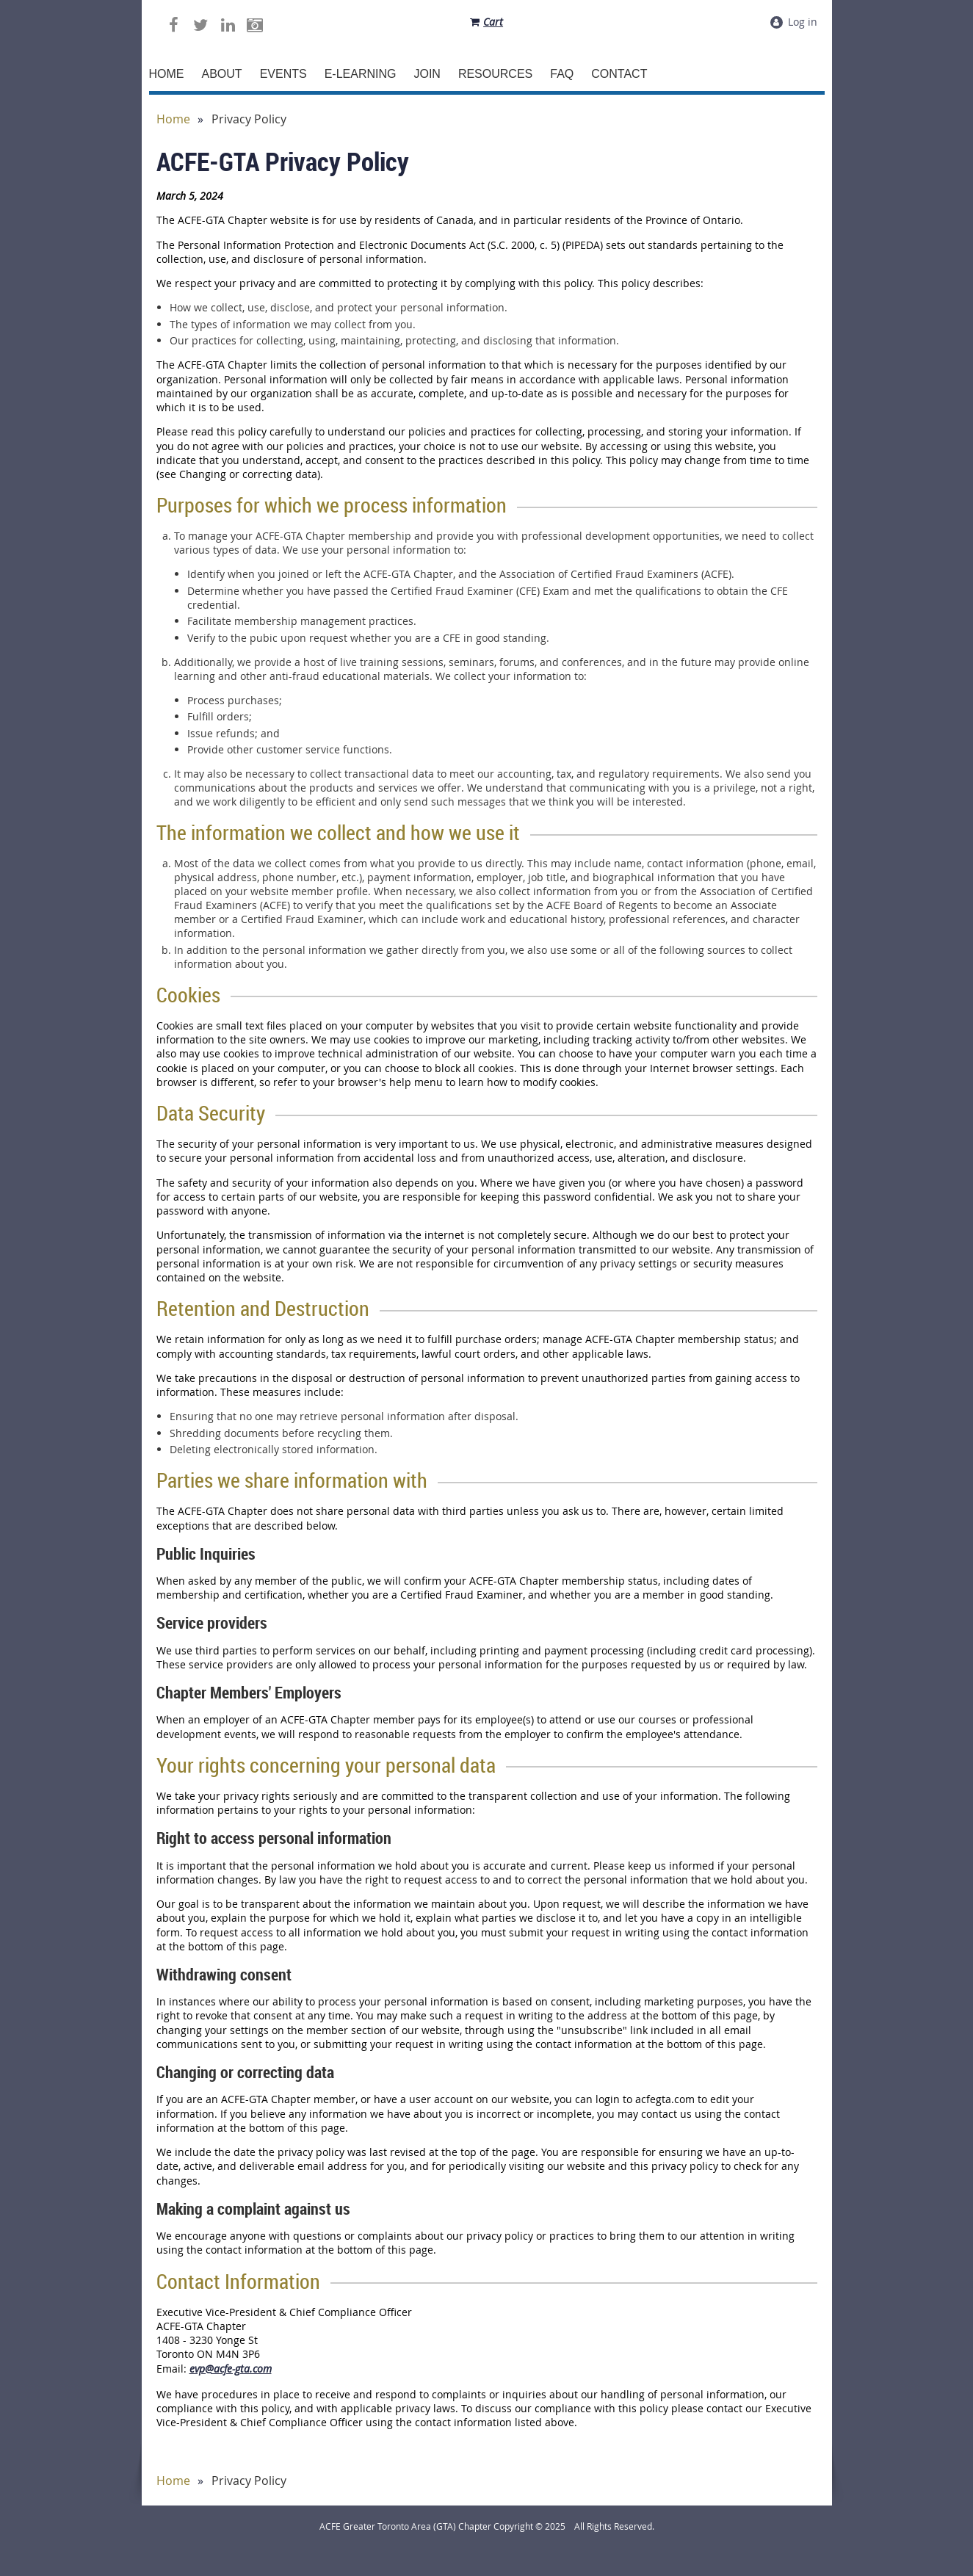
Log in (802, 22)
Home (173, 119)
